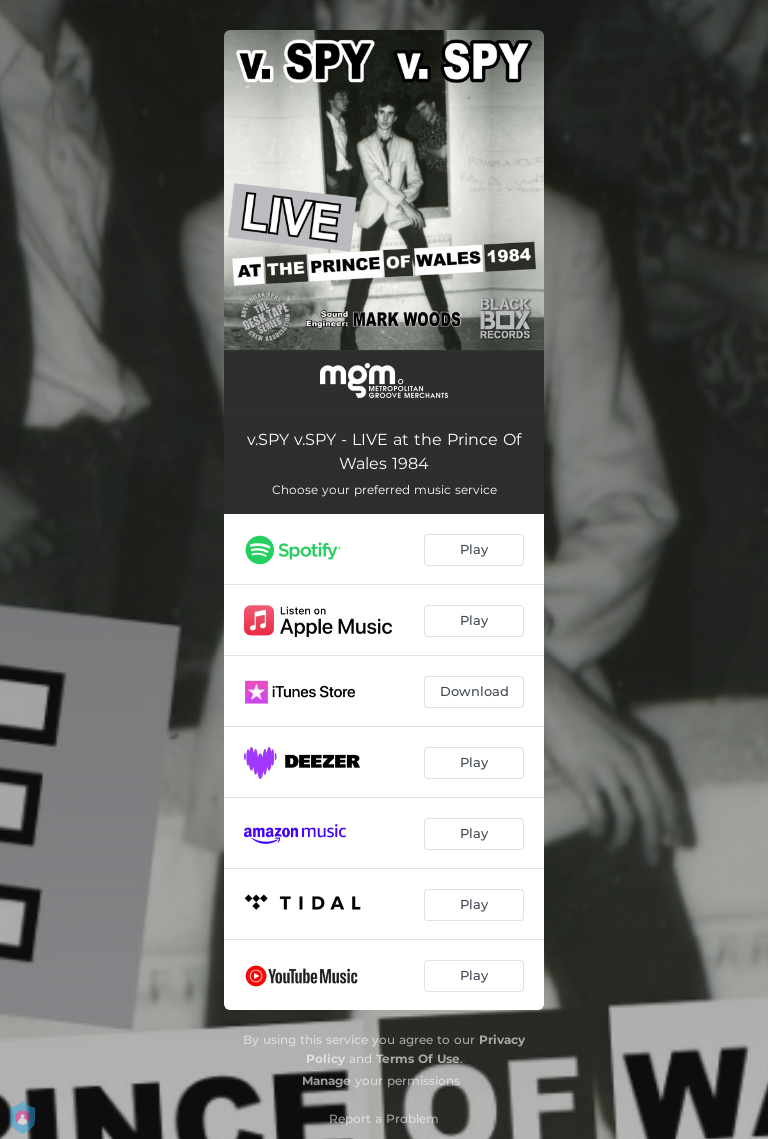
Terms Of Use (418, 1058)
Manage (326, 1080)
